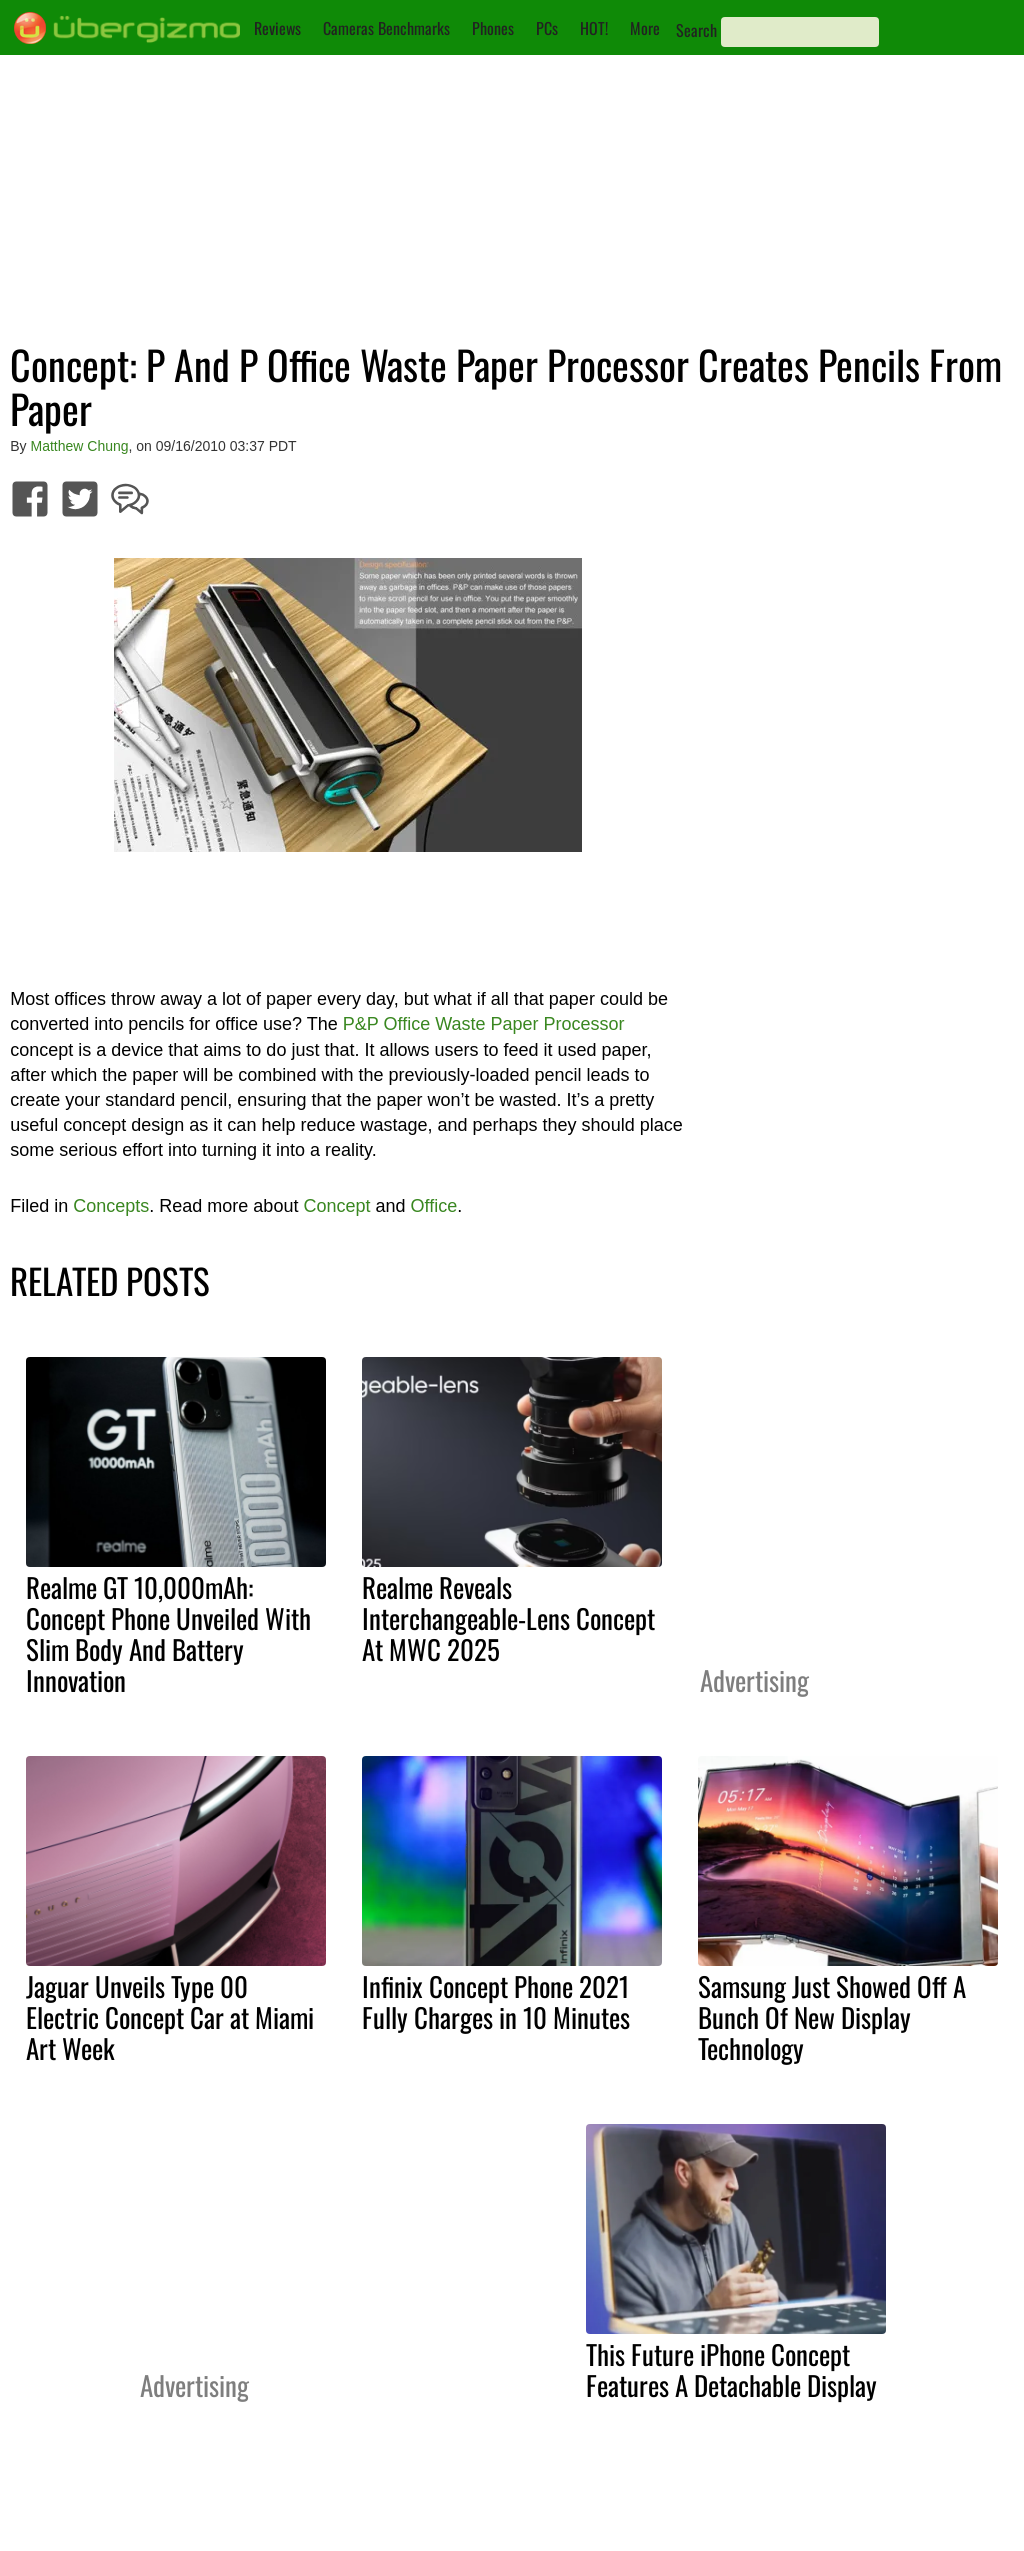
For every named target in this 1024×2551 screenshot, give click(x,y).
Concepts (111, 1206)
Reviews (277, 28)
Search (696, 30)
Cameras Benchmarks (386, 28)
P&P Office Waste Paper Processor (484, 1024)
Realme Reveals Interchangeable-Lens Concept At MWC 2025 (508, 1618)
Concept (336, 1206)
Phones (493, 28)
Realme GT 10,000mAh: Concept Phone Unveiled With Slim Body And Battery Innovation (168, 1633)
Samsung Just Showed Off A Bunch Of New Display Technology (832, 2017)
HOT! (594, 28)
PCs (547, 28)
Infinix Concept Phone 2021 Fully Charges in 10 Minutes (496, 2001)
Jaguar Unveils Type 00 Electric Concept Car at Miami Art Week (170, 2017)
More (645, 28)
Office (434, 1206)
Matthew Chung (79, 446)
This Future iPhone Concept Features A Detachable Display (731, 2369)
